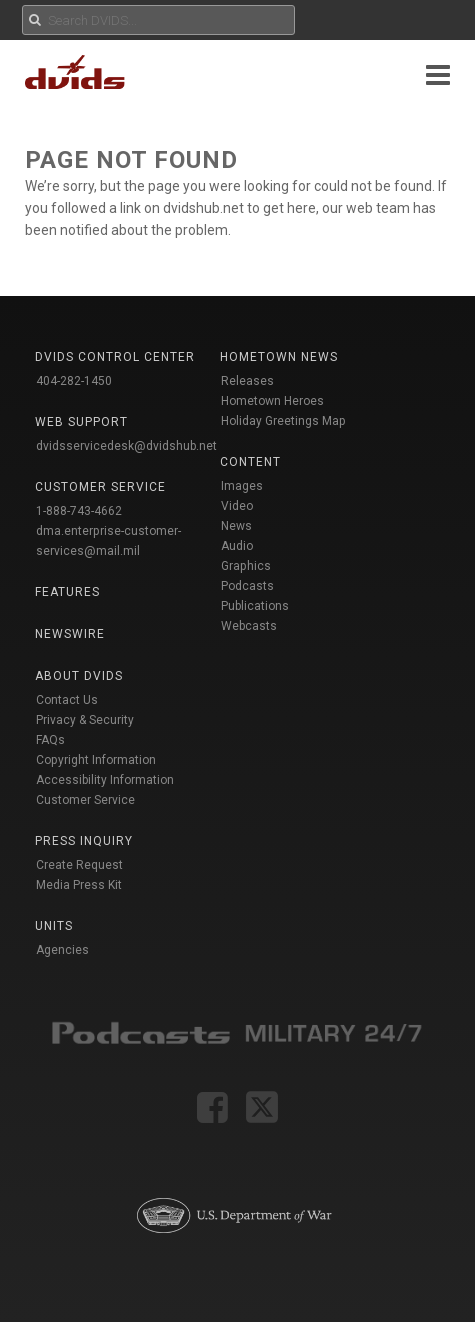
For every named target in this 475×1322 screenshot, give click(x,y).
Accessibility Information (105, 780)
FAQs (50, 740)
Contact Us (67, 700)
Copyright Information (96, 760)
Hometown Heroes (272, 401)
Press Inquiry (84, 841)
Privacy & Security (85, 720)
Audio (237, 546)
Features (67, 592)
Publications (255, 606)
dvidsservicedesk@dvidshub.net (126, 446)
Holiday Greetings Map (283, 421)
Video (237, 506)
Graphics (246, 566)
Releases (247, 381)
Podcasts (247, 586)
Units (54, 926)
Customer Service (85, 800)
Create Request (79, 865)
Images (242, 486)
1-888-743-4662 (79, 511)
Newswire (70, 634)
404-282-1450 (74, 381)
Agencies (62, 950)
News (236, 526)
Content (250, 462)
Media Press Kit (79, 885)
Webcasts (249, 626)
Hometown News (279, 357)
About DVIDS (79, 676)
